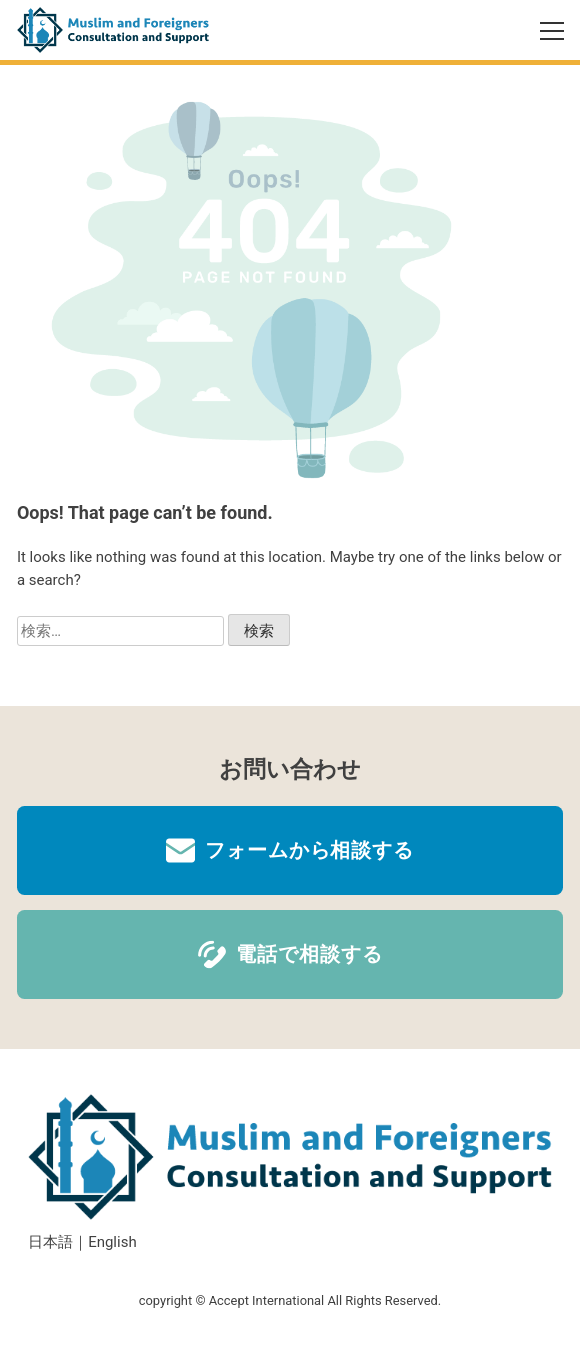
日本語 (50, 1242)
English (112, 1242)
